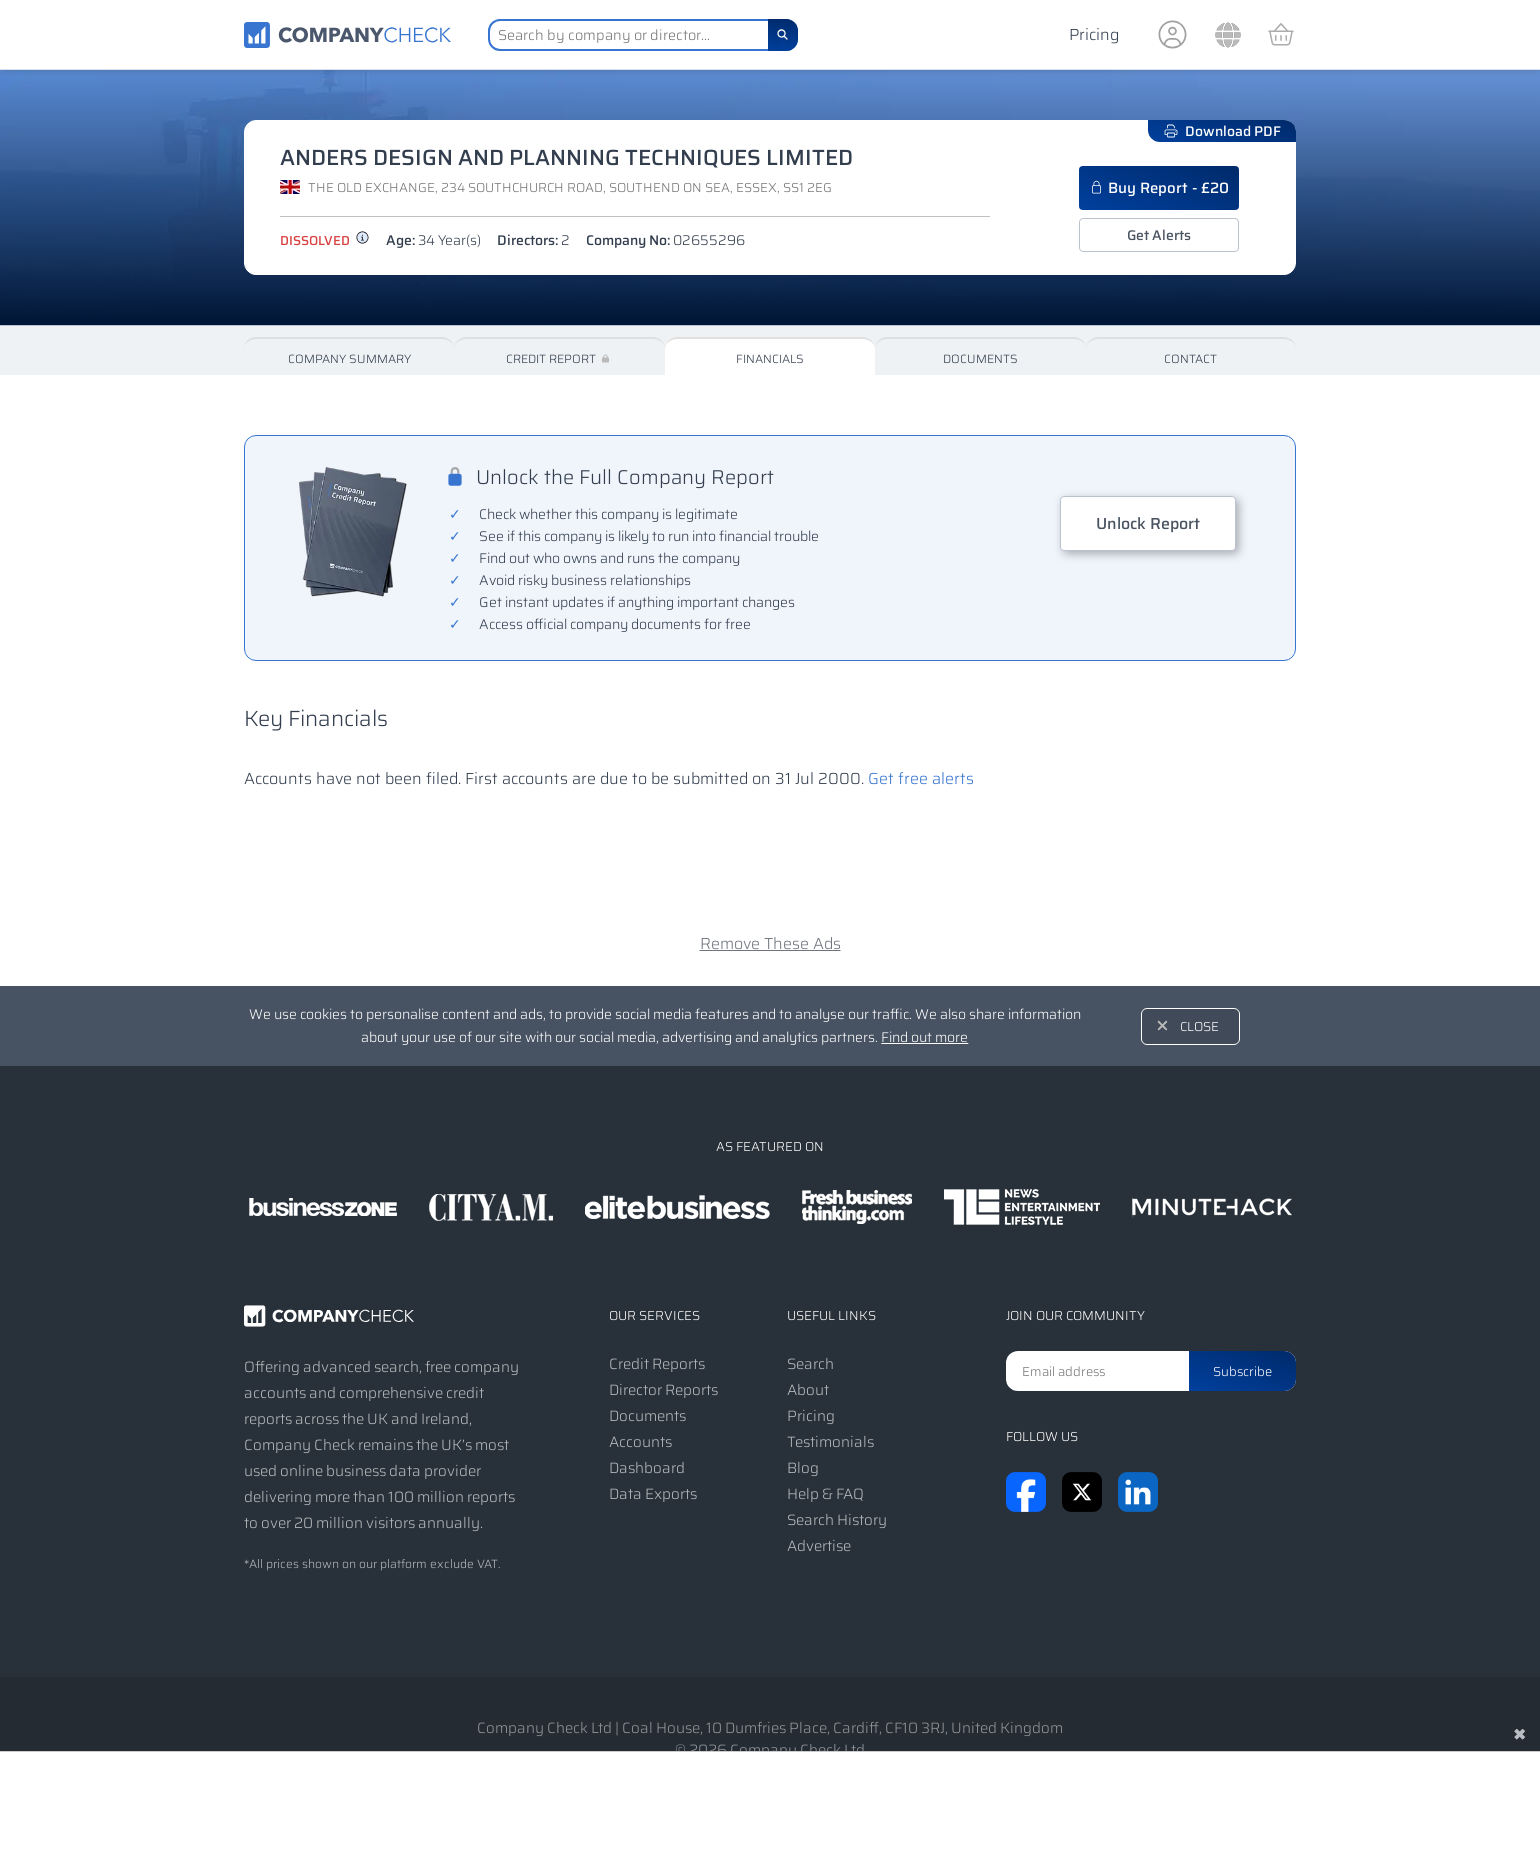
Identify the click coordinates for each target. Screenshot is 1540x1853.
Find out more (924, 1037)
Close (1199, 1026)
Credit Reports (657, 1364)
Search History (837, 1520)
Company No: (665, 240)
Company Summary (349, 358)
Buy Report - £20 (1159, 188)
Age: (433, 240)
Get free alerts (921, 778)
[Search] (783, 35)
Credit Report (559, 358)
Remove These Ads (770, 943)
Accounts (640, 1442)
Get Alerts (1159, 235)
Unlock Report (1148, 523)
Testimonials (830, 1442)
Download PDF (1222, 131)
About (808, 1390)
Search (810, 1364)
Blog (803, 1468)
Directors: (533, 240)
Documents (980, 358)
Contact (1190, 358)
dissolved (325, 240)
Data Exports (653, 1494)
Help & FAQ (825, 1494)
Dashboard (647, 1468)
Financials (770, 358)
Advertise (819, 1546)
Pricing (1094, 34)
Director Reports (663, 1390)
